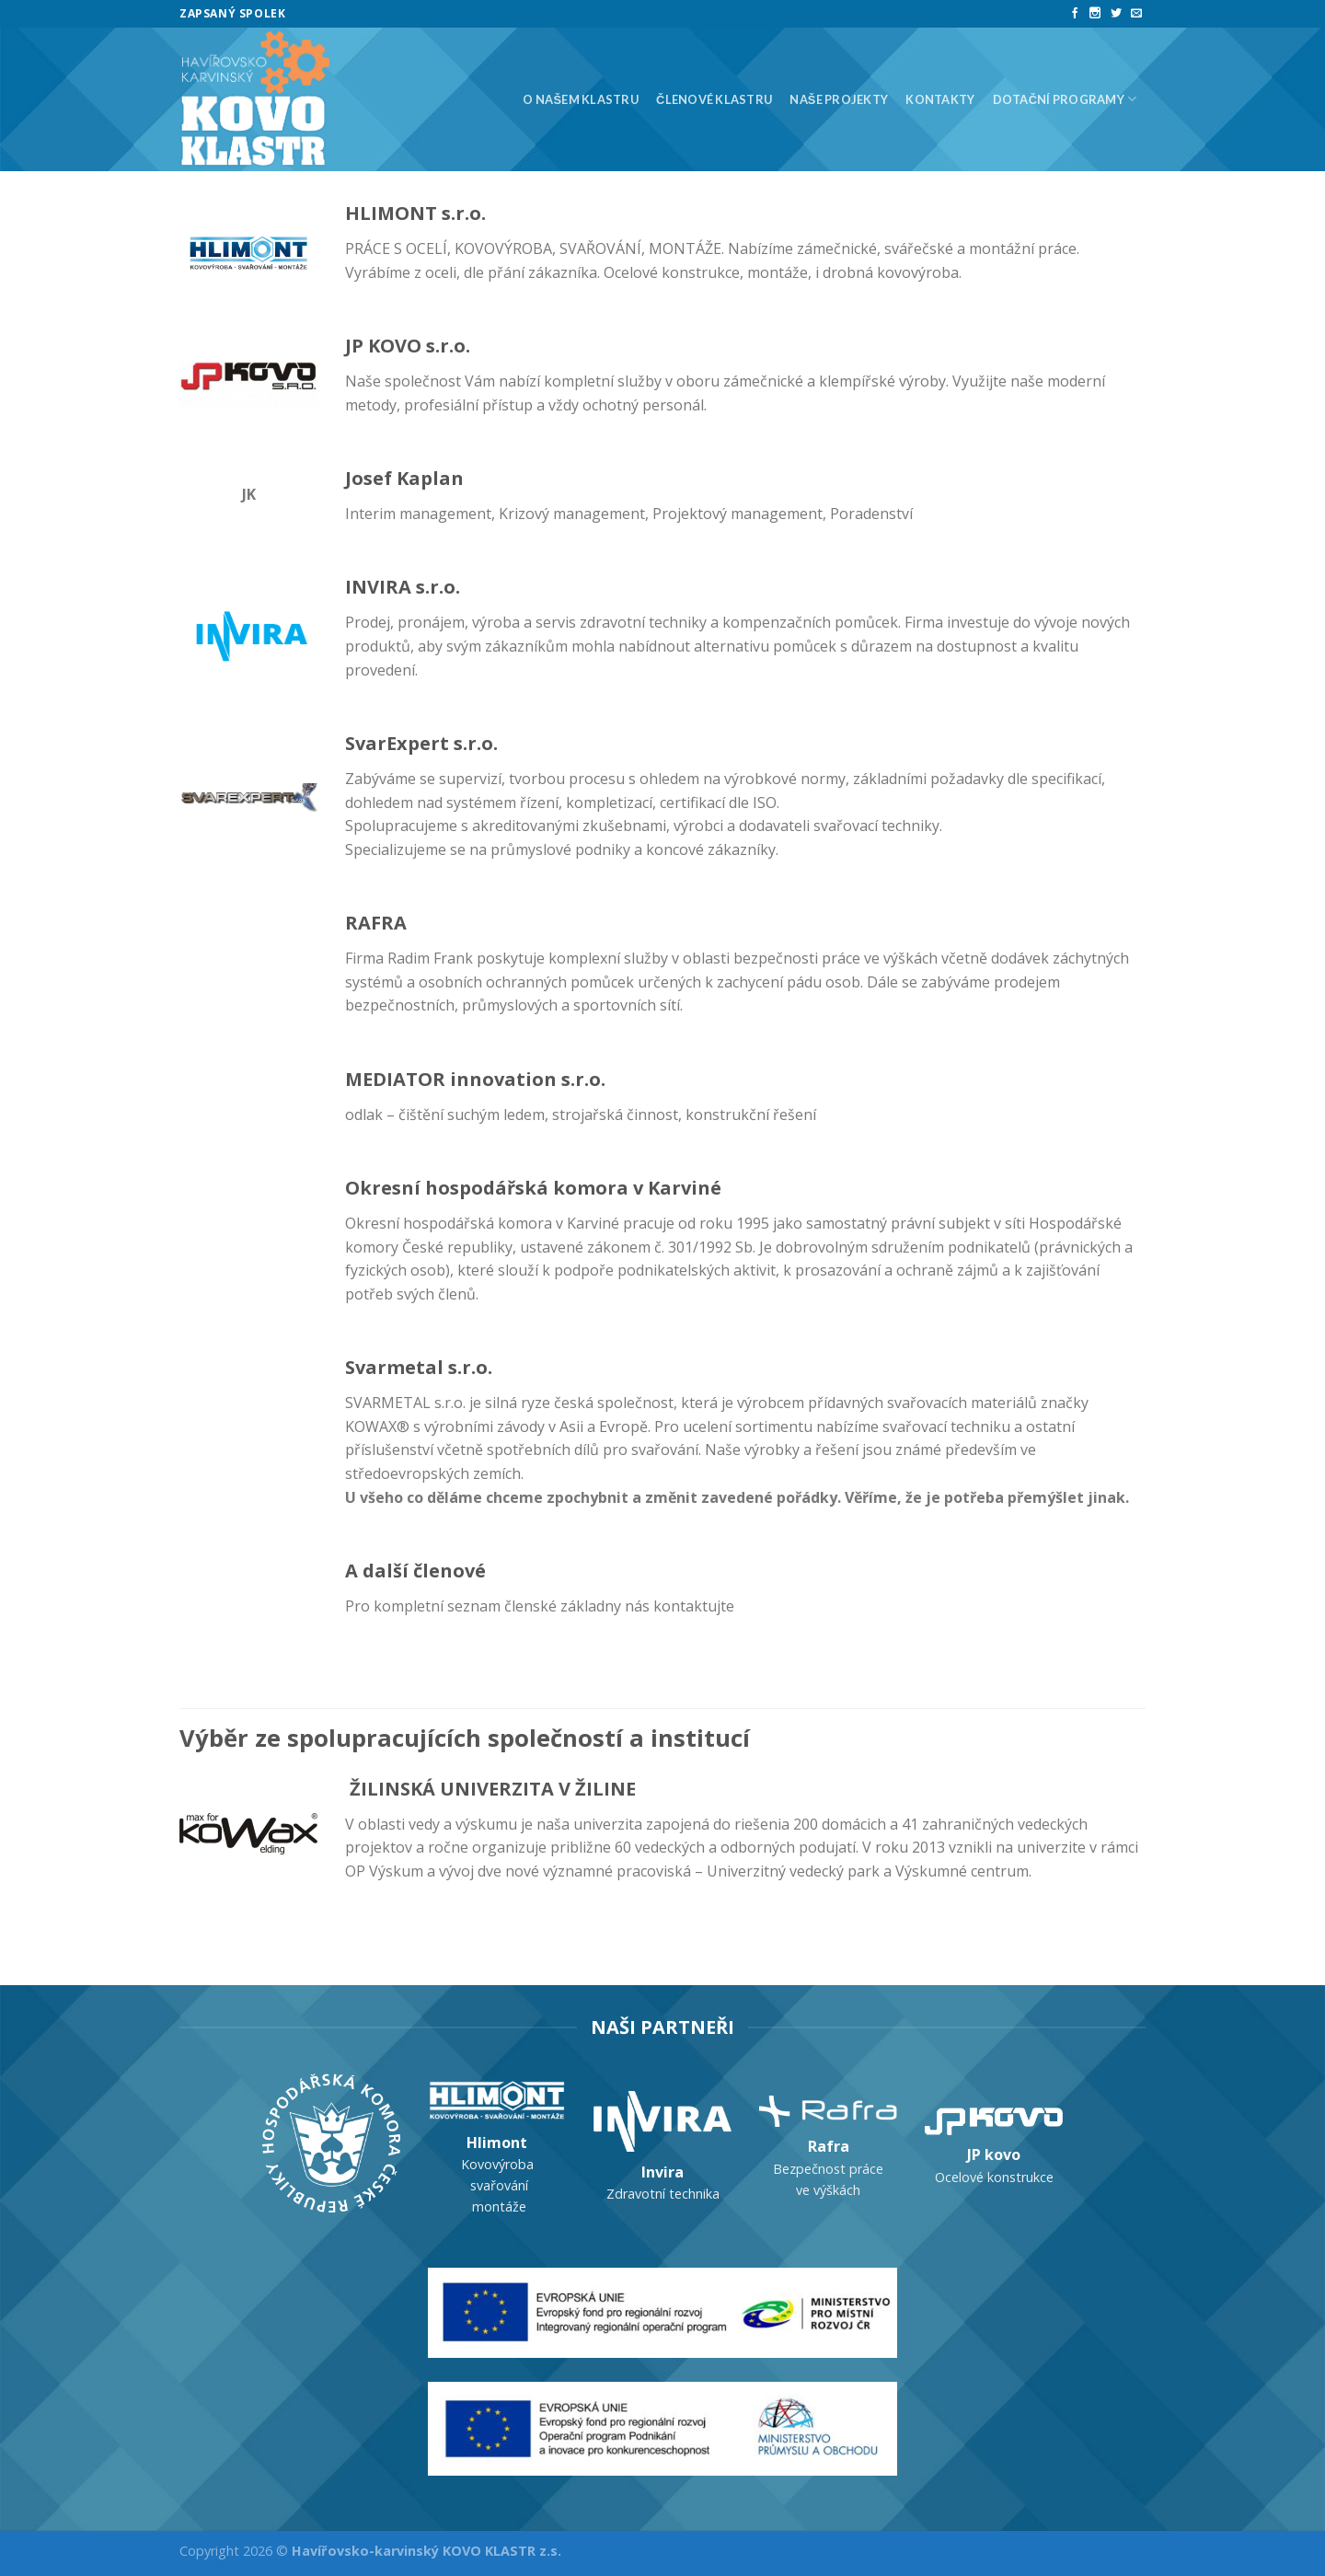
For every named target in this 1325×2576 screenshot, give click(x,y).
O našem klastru (580, 99)
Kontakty (939, 99)
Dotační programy (1065, 99)
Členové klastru (714, 99)
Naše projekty (838, 99)
